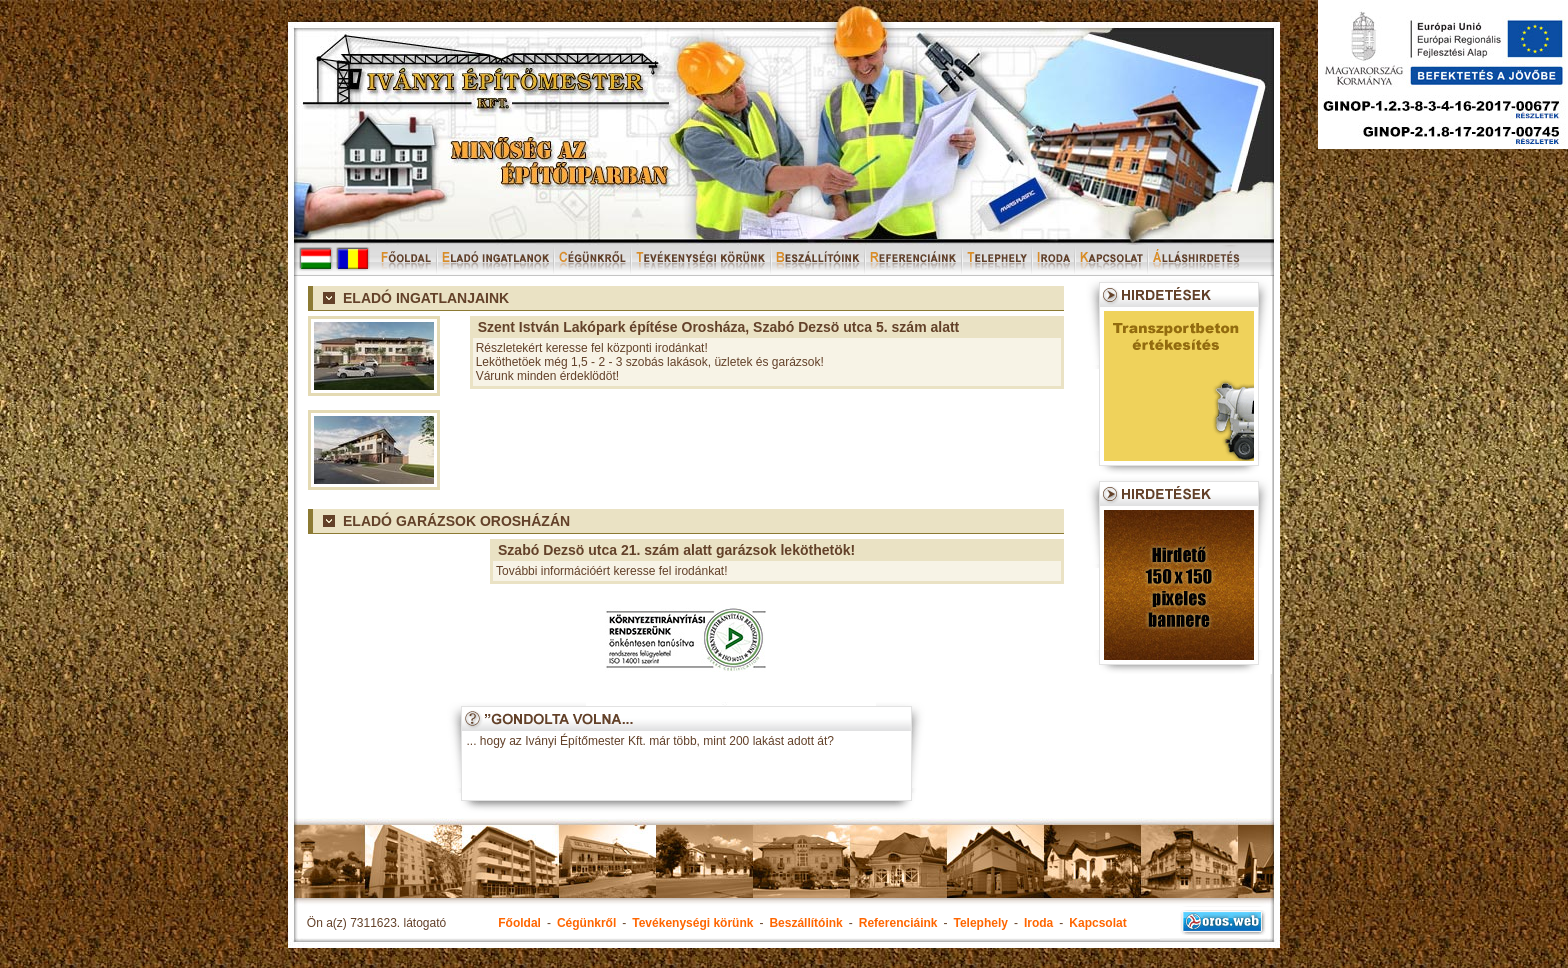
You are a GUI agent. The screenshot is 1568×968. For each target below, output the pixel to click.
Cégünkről (586, 923)
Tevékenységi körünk (692, 923)
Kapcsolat (1097, 923)
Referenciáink (898, 923)
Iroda (1038, 923)
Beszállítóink (805, 923)
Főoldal (519, 923)
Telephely (980, 923)
